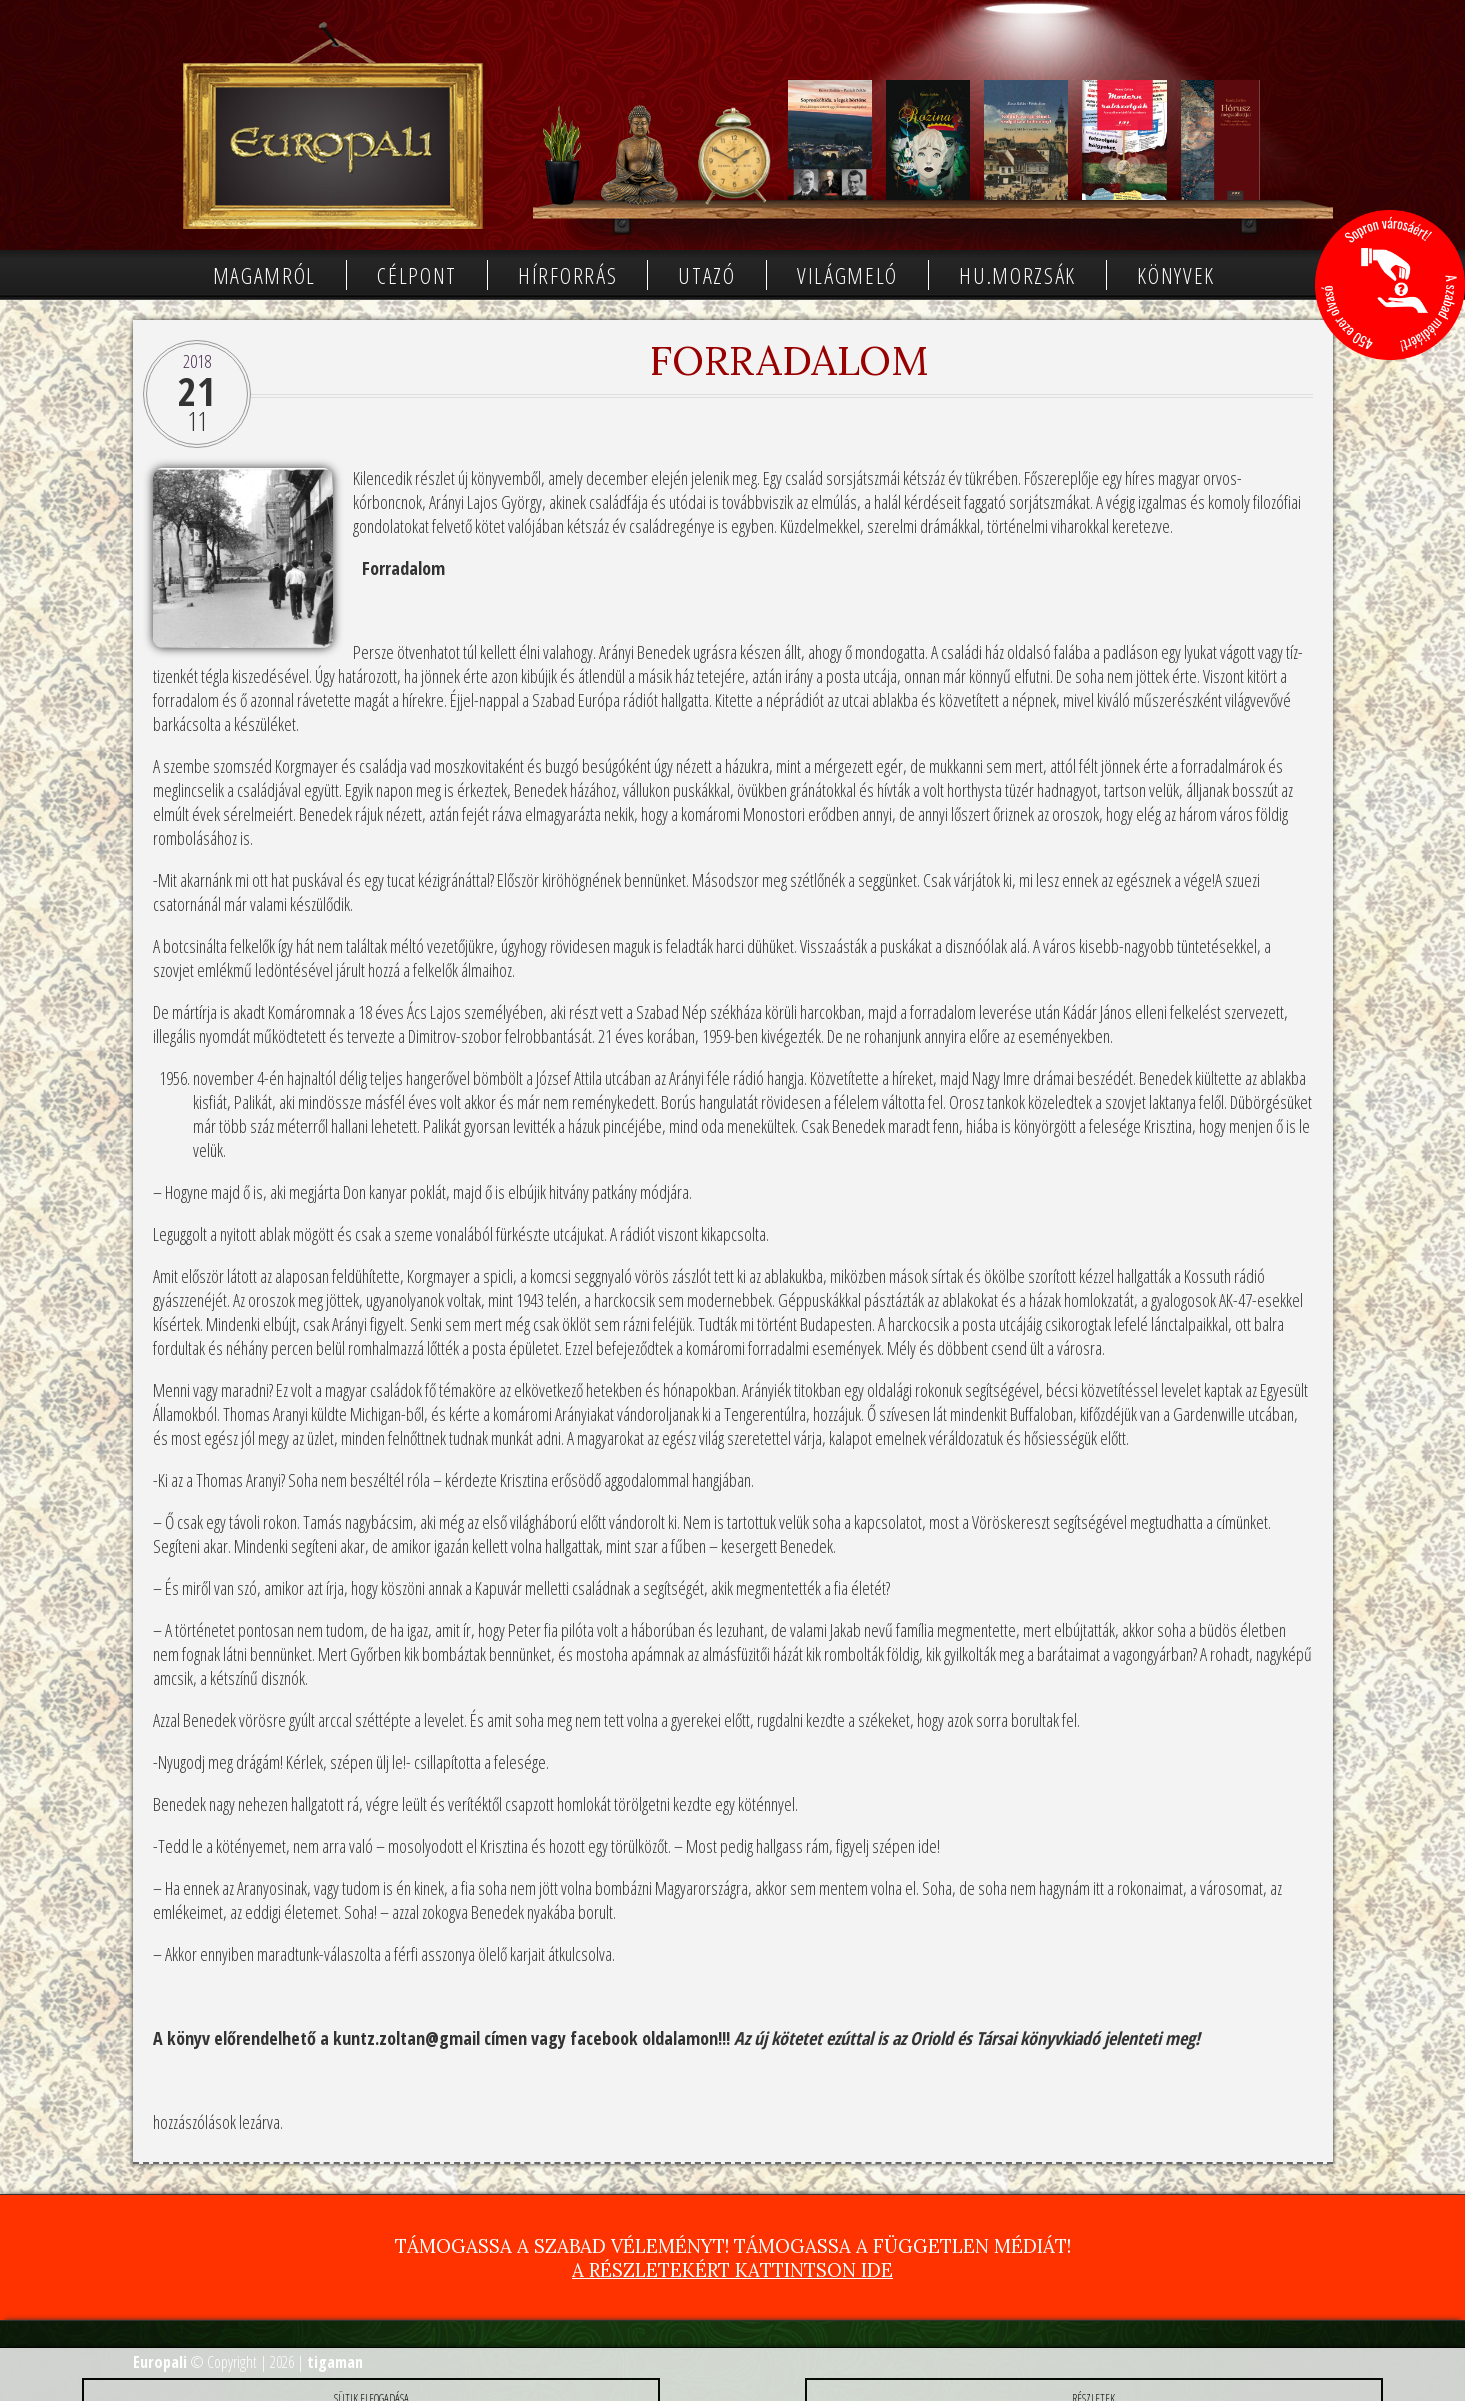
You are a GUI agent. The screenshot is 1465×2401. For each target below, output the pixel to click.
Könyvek (1176, 275)
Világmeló (847, 275)
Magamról (265, 275)
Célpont (417, 275)
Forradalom (789, 360)
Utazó (707, 275)
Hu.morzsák (1017, 275)
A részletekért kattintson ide (732, 2270)
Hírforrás (567, 275)
